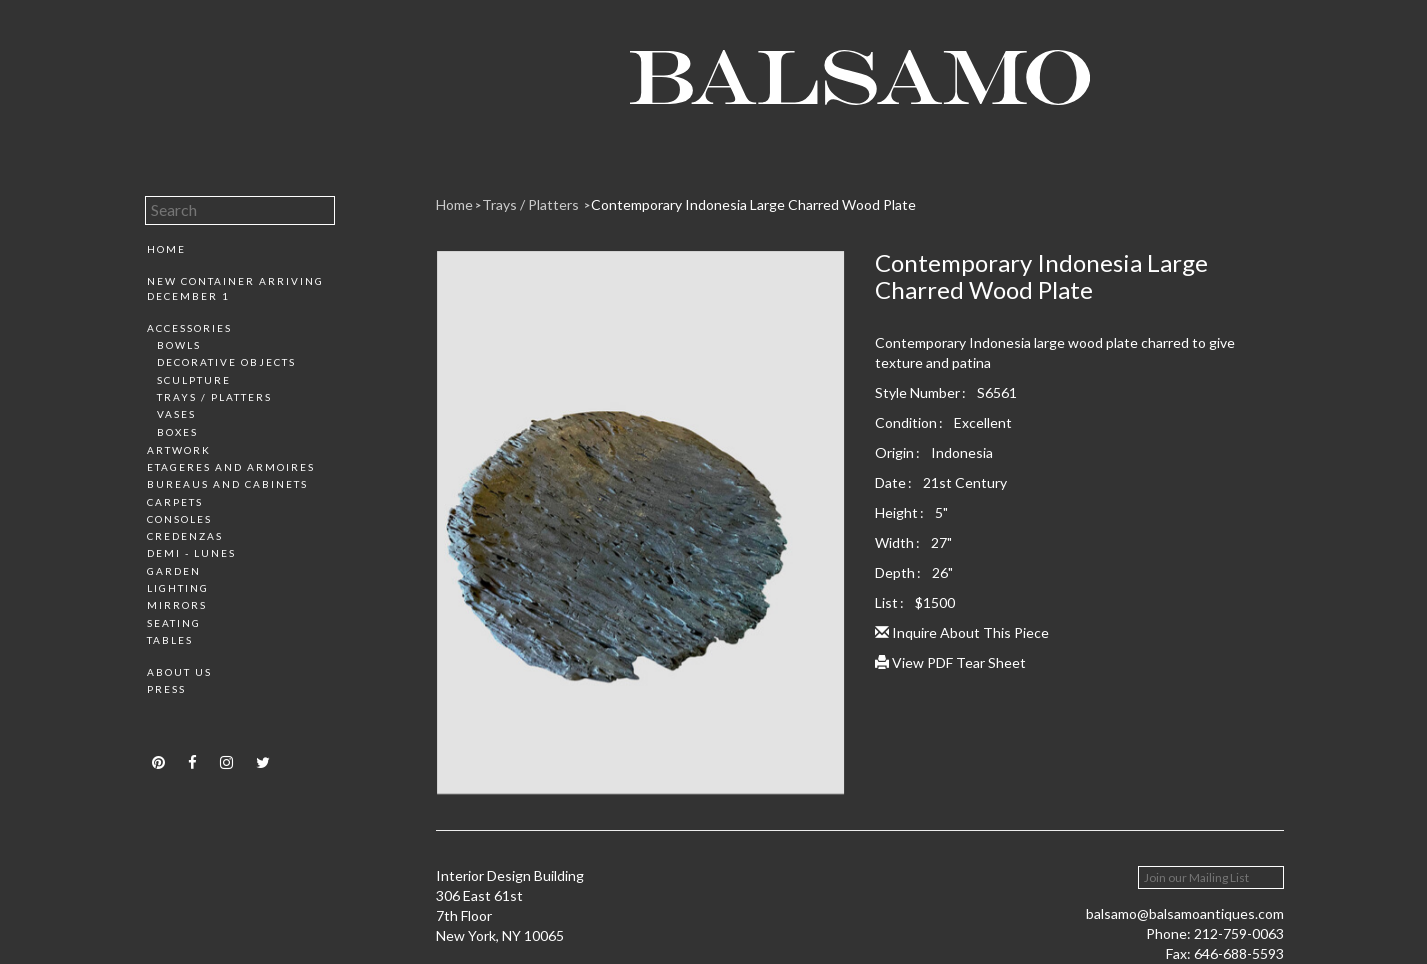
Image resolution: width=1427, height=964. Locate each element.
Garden (174, 571)
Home (166, 249)
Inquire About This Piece (962, 632)
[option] (640, 530)
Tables (170, 640)
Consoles (179, 519)
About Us (179, 672)
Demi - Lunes (191, 553)
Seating (174, 623)
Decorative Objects (226, 362)
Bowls (179, 345)
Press (166, 689)
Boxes (177, 432)
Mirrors (177, 605)
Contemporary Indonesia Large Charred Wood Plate (753, 204)
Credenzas (185, 536)
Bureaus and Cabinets (227, 484)
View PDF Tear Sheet (950, 662)
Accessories (189, 328)
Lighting (178, 588)
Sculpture (194, 380)
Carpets (175, 502)
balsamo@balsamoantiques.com (1185, 913)
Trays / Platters (214, 397)
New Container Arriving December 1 (235, 288)
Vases (176, 414)
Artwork (179, 450)
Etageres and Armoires (231, 467)
